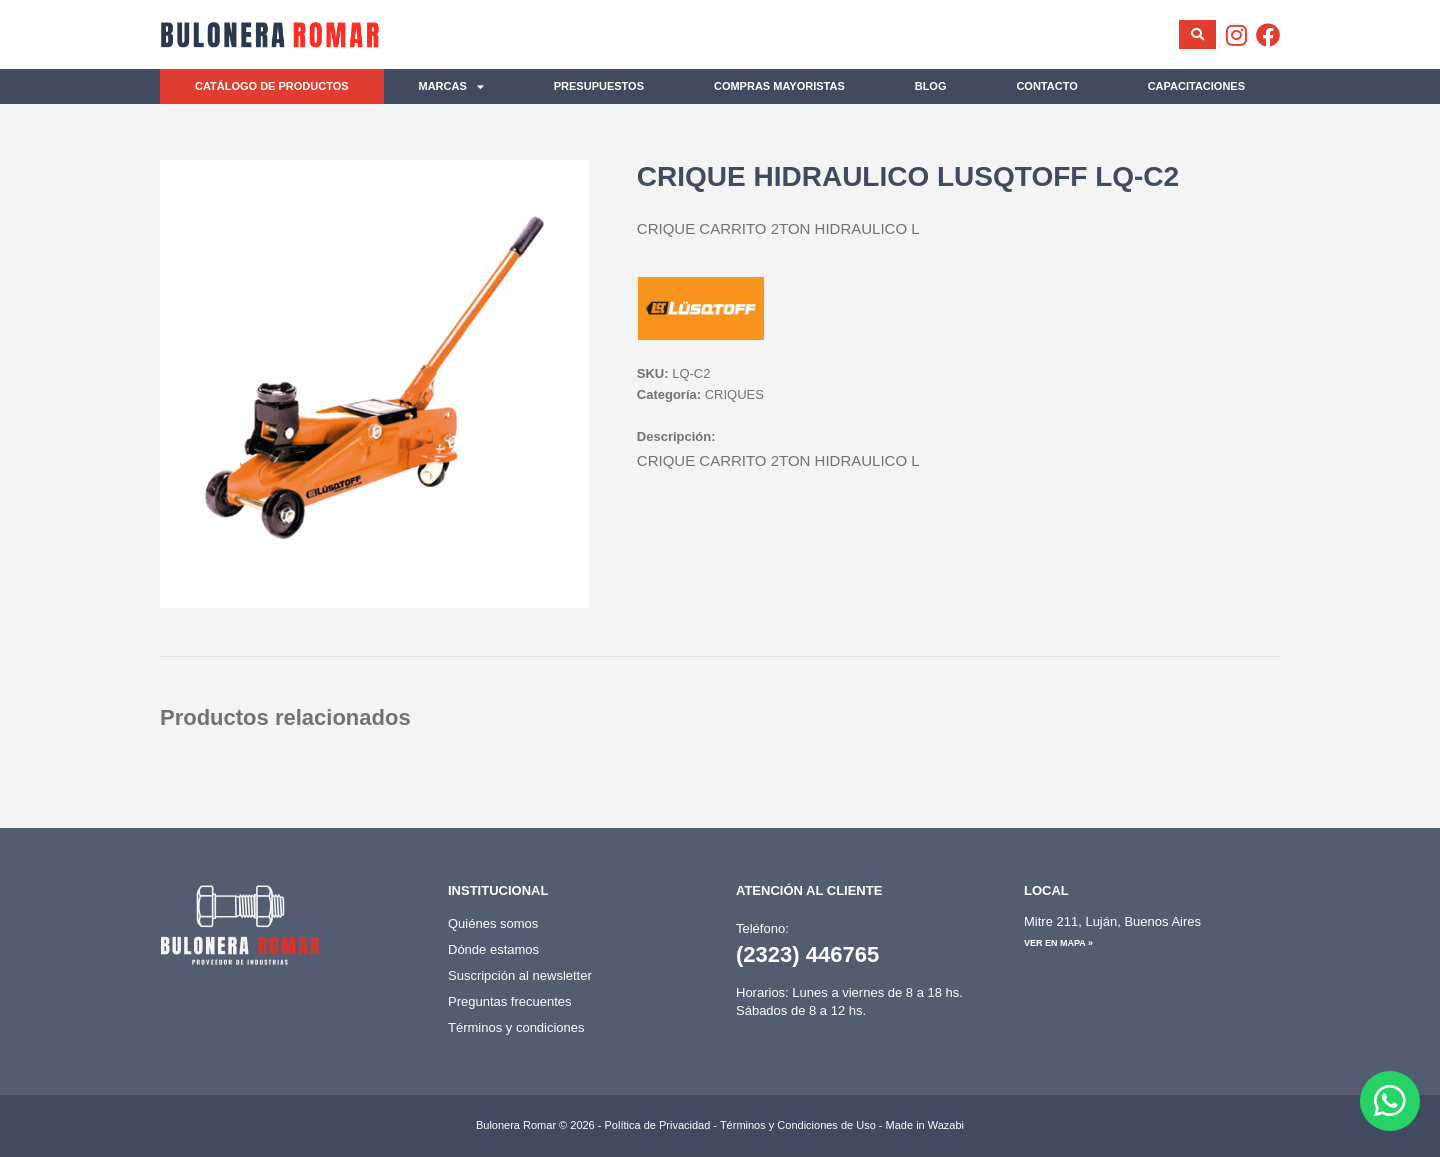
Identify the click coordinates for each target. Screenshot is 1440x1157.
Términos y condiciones (516, 1027)
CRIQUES (734, 394)
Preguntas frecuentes (510, 1001)
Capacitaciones (1196, 86)
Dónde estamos (493, 949)
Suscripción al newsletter (520, 975)
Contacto (1046, 86)
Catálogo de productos (272, 86)
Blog (931, 86)
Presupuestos (599, 86)
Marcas (451, 86)
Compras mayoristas (779, 86)
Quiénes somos (493, 923)
